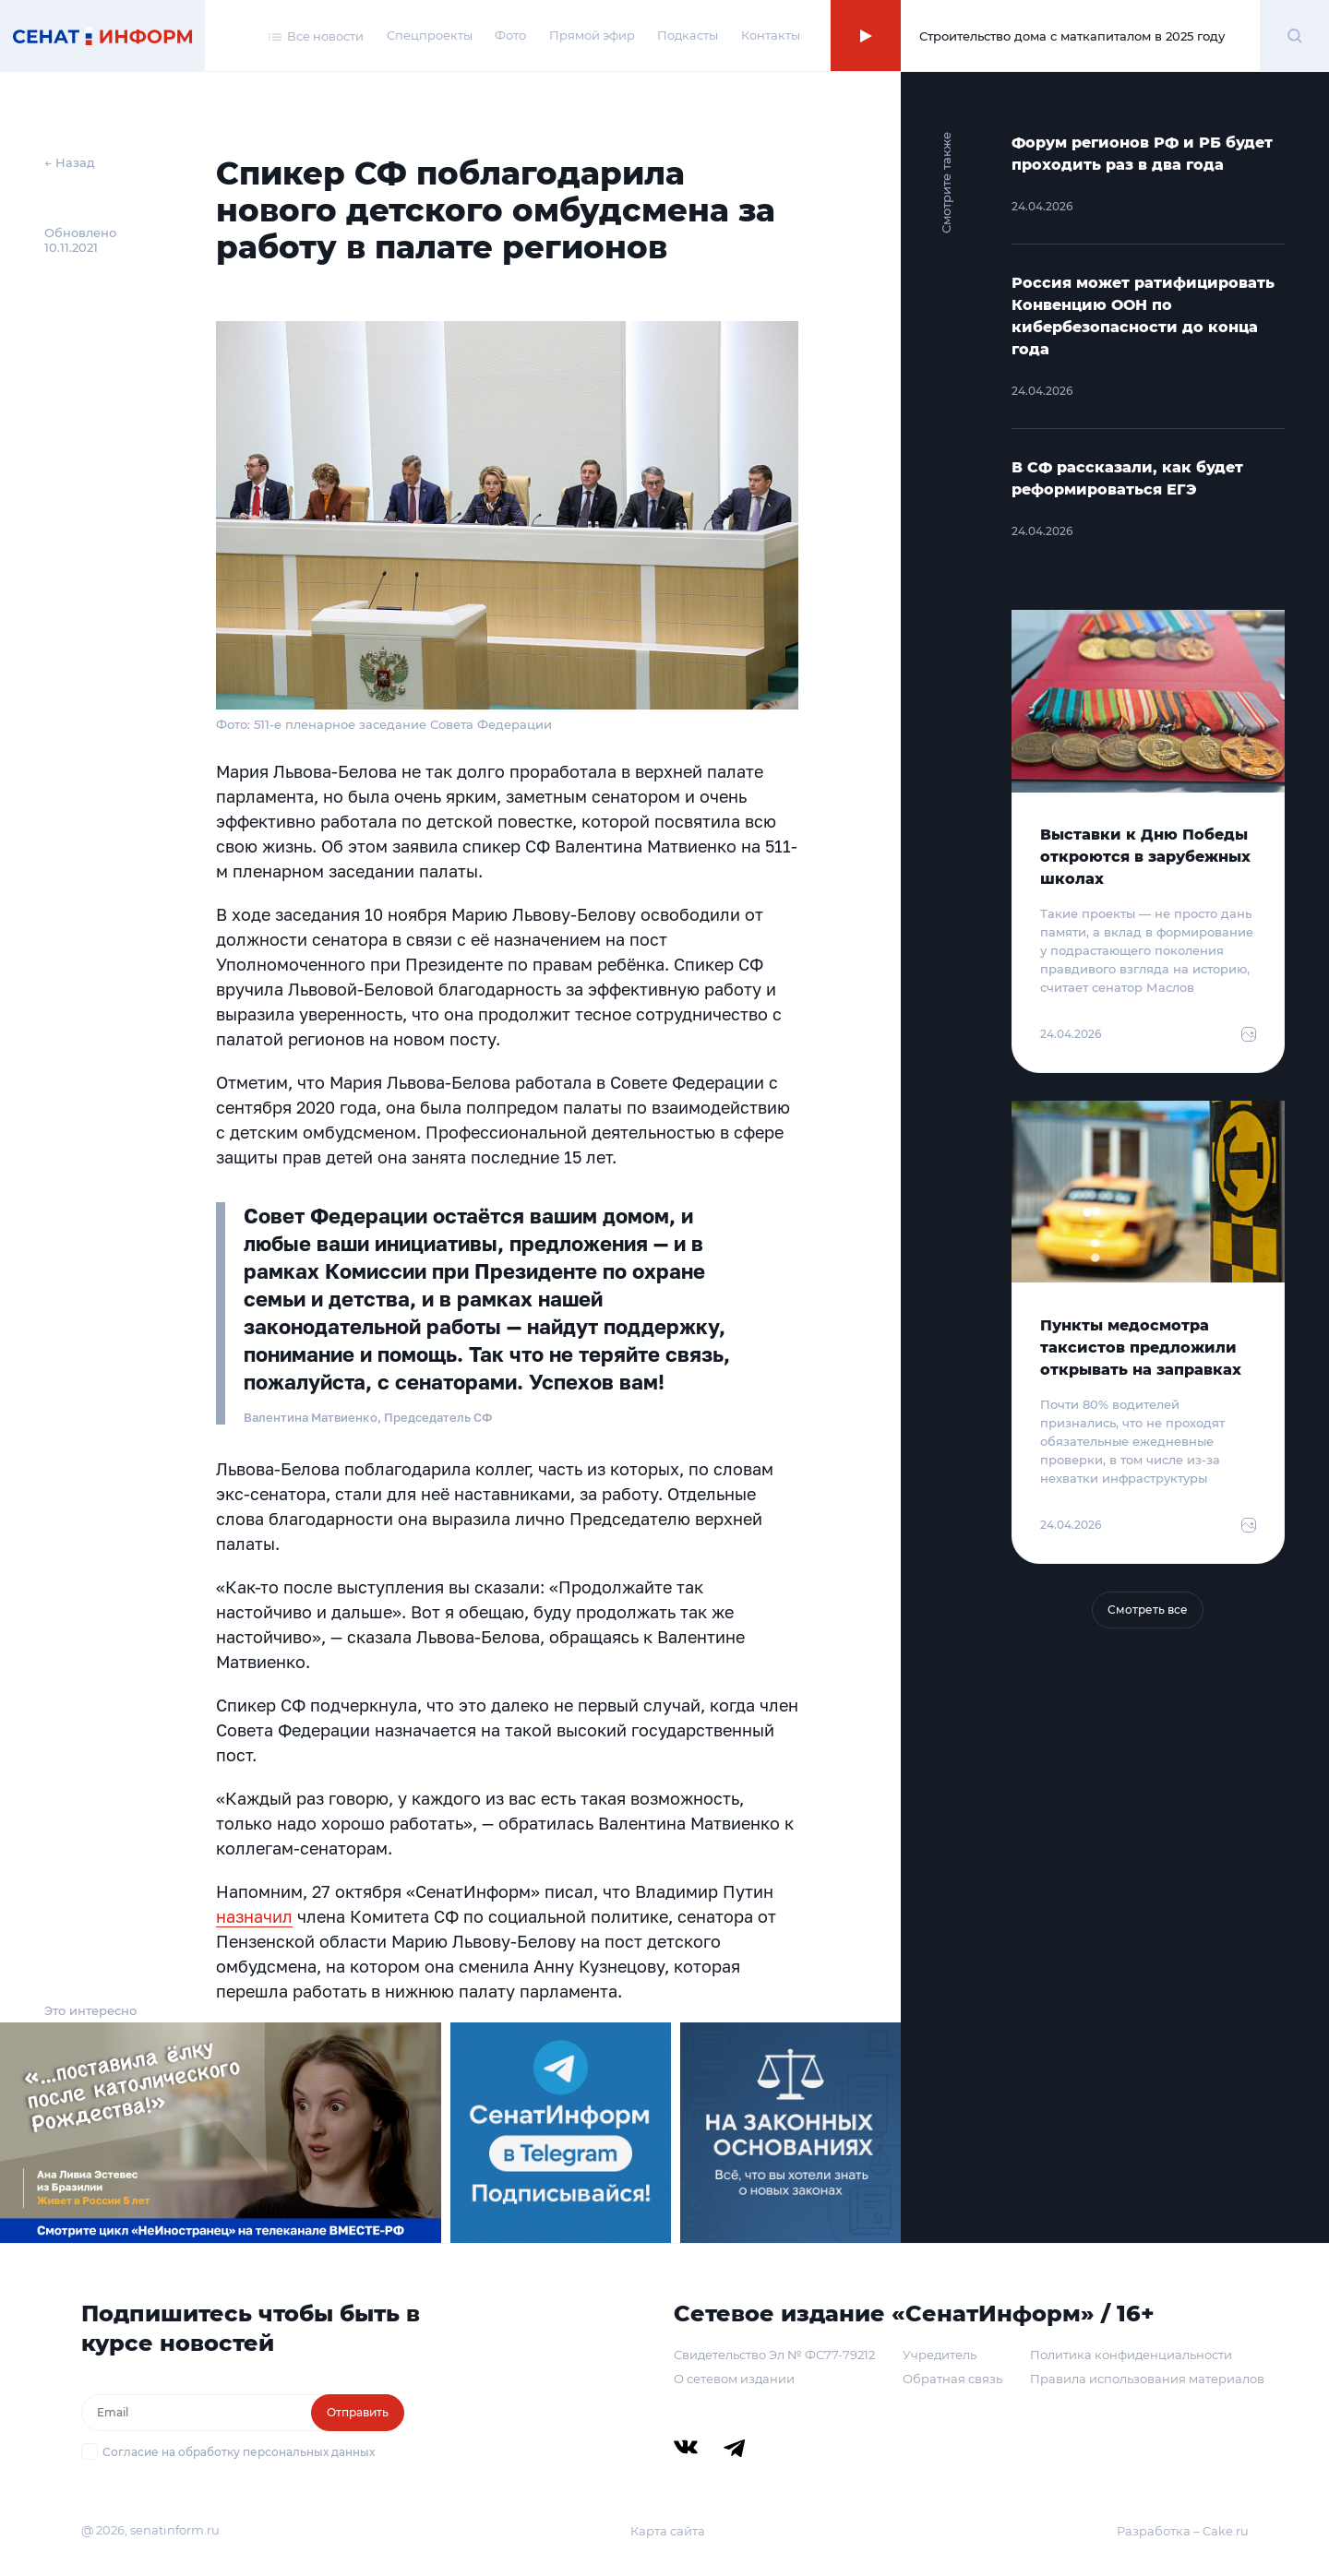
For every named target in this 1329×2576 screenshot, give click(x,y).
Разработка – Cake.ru (1183, 2530)
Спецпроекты (430, 35)
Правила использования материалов (1147, 2378)
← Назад (69, 162)
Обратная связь (952, 2378)
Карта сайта (667, 2530)
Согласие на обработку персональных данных (238, 2452)
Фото (510, 35)
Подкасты (687, 35)
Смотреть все (1148, 1609)
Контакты (770, 35)
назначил (254, 1916)
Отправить (358, 2412)
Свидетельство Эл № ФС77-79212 (774, 2354)
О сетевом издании (734, 2378)
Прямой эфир (592, 35)
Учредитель (939, 2354)
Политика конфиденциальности (1131, 2354)
